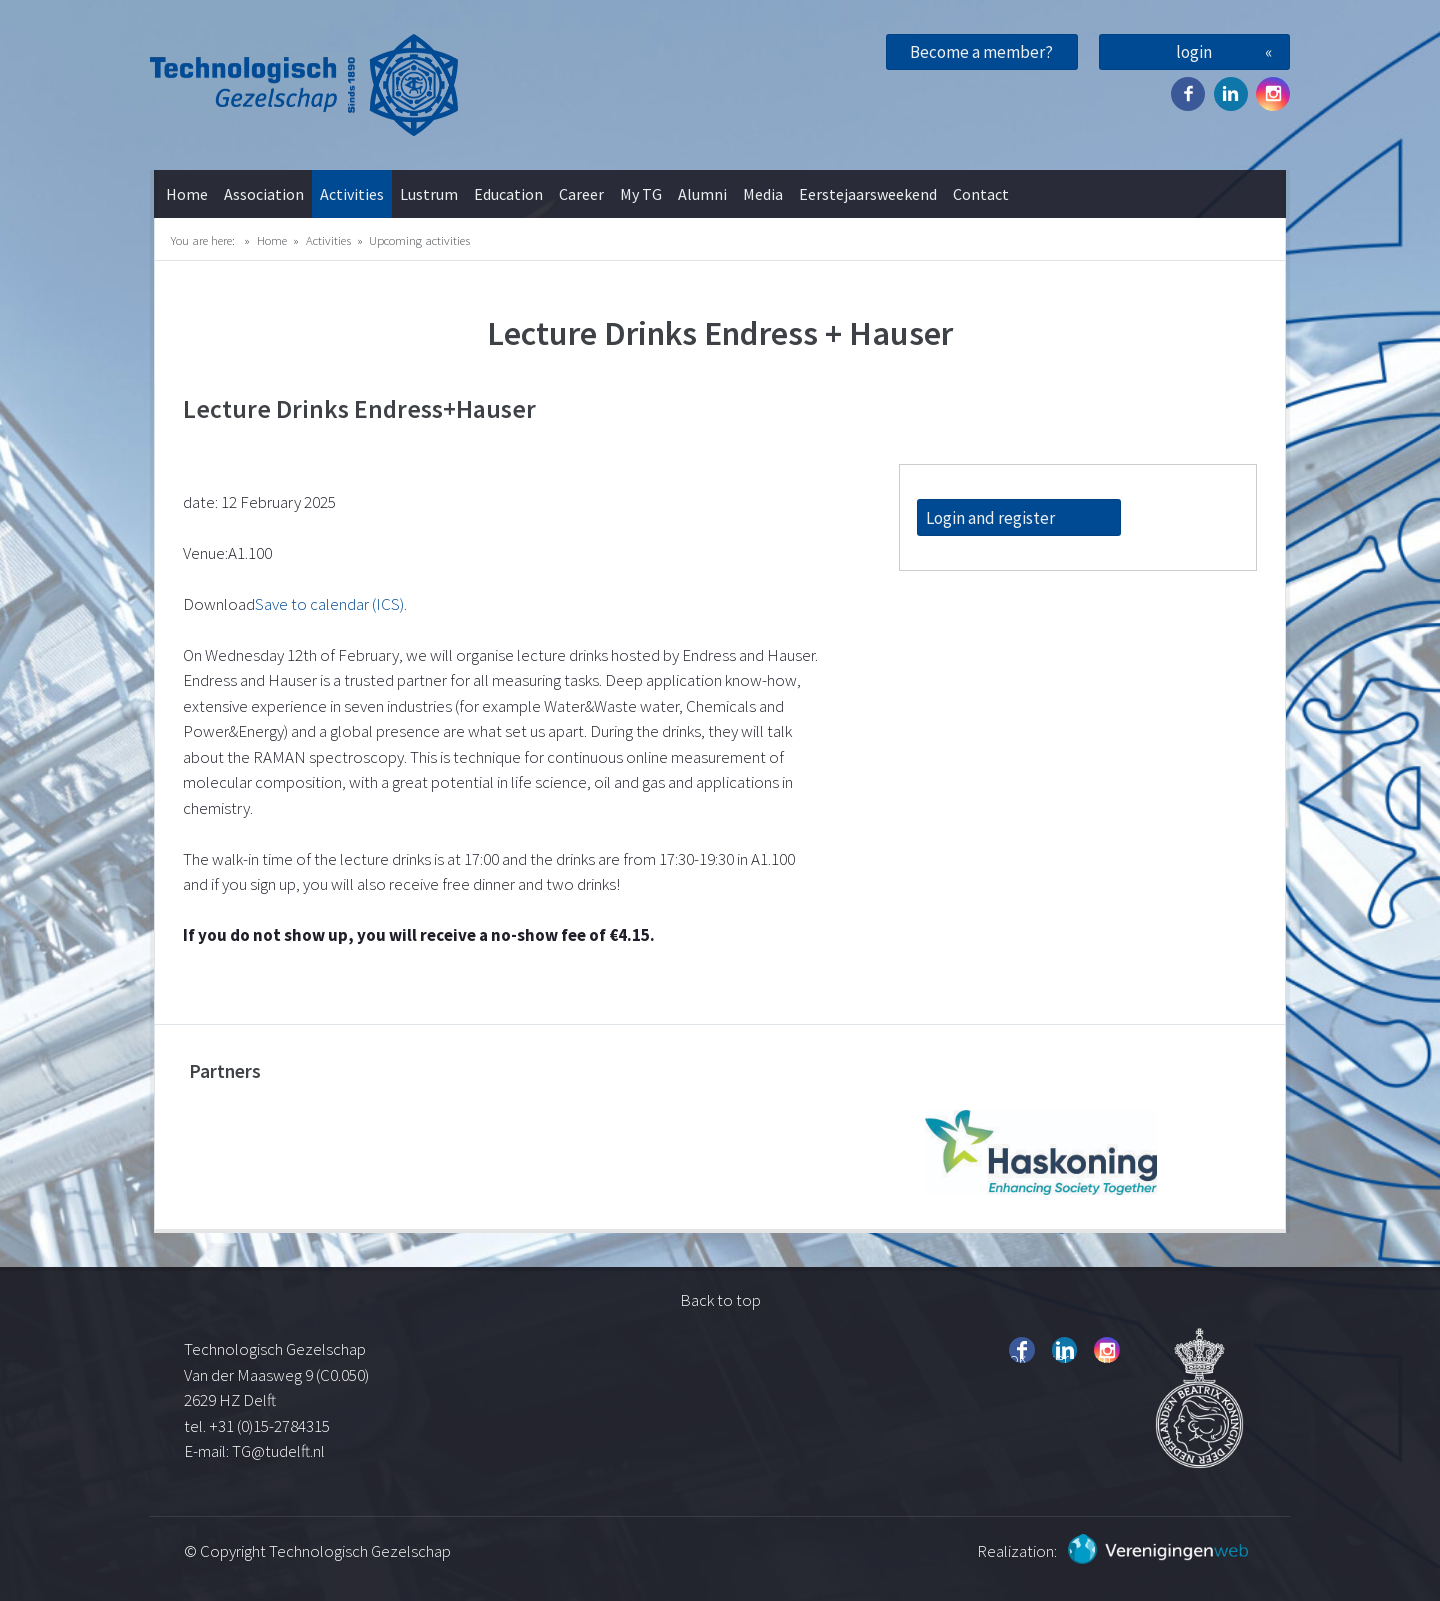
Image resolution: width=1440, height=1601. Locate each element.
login (1194, 52)
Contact (981, 194)
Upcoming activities (419, 240)
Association (264, 194)
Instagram (1273, 94)
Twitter (1231, 94)
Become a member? (981, 52)
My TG (641, 194)
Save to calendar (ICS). (331, 604)
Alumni (702, 194)
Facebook (1188, 94)
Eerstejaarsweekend (868, 194)
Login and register (990, 518)
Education (508, 194)
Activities (352, 194)
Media (763, 194)
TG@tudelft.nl (280, 1451)
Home (187, 194)
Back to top (720, 1300)
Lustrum (429, 194)
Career (581, 194)
